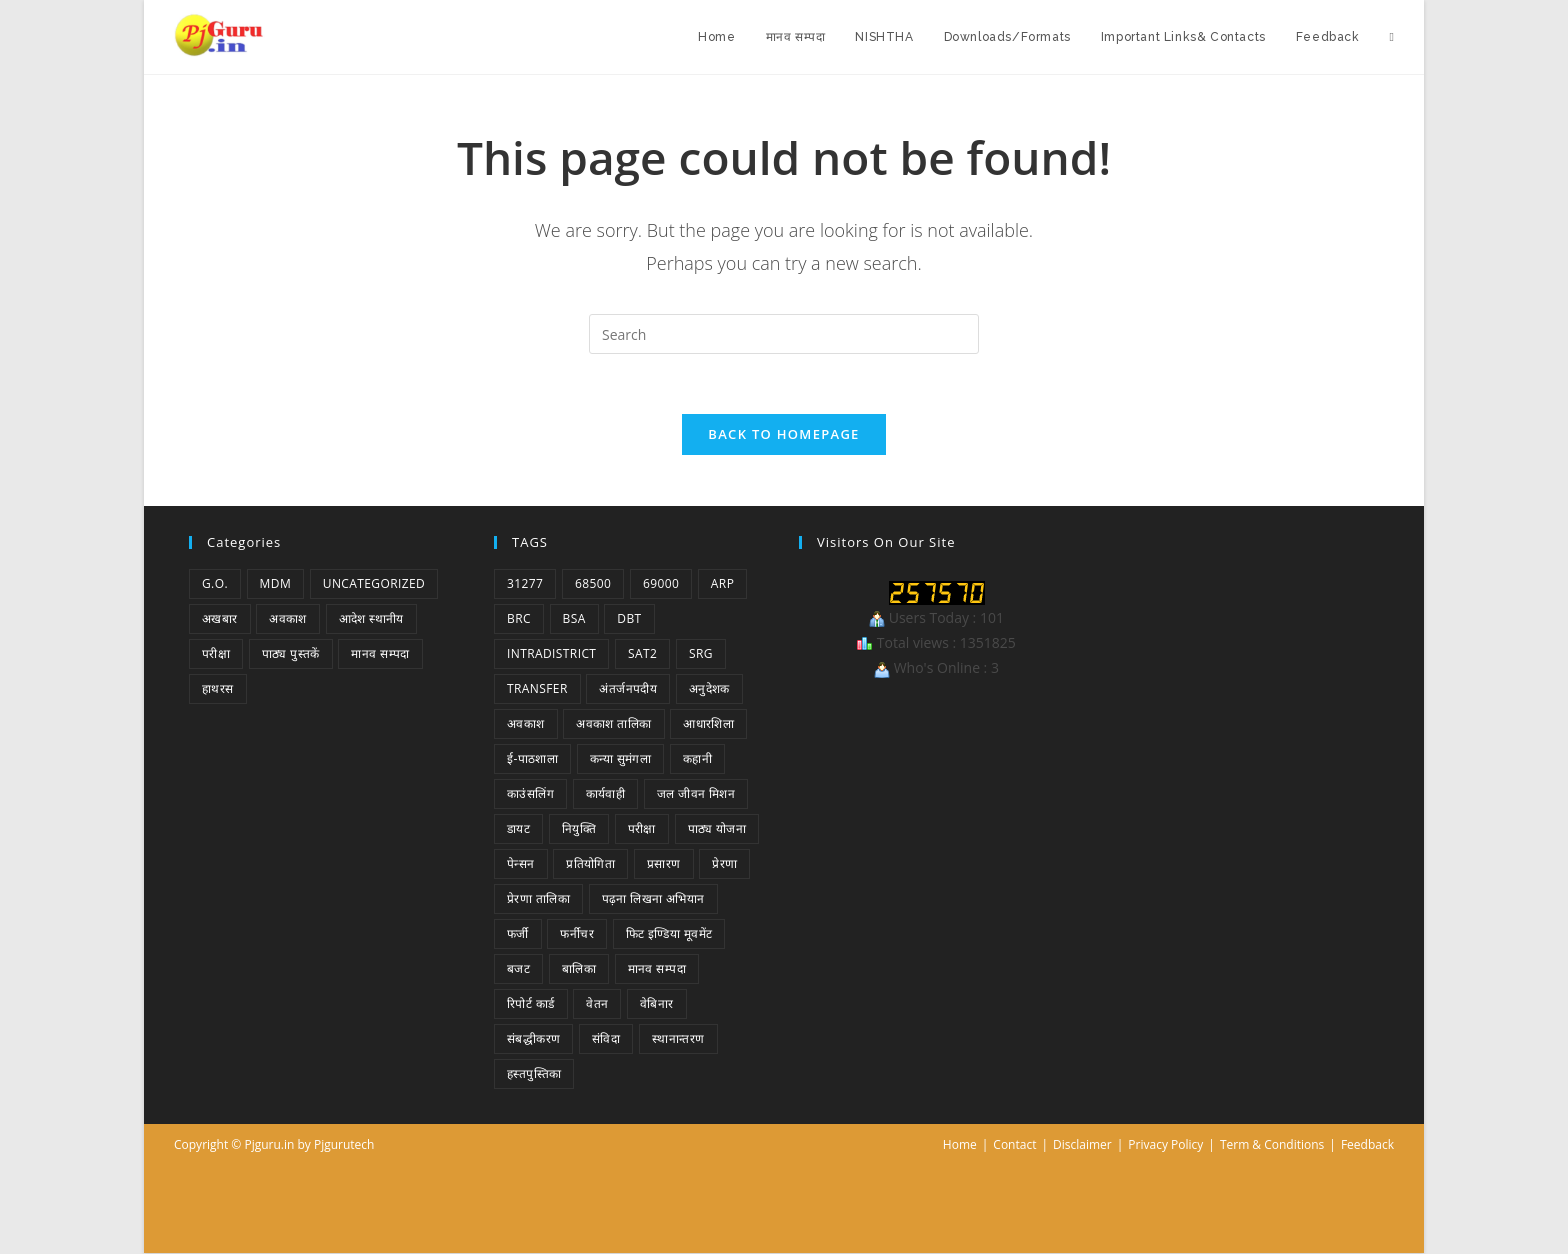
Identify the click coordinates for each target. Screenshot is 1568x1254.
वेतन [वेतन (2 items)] (597, 1004)
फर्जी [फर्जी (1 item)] (518, 934)
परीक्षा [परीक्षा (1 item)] (216, 654)
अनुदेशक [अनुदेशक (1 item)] (709, 689)
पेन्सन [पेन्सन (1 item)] (521, 864)
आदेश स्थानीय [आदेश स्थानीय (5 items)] (371, 619)
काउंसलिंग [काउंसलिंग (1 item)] (530, 794)
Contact (1014, 1145)
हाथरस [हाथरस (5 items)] (218, 689)
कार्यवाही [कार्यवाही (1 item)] (606, 794)
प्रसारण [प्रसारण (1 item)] (664, 864)
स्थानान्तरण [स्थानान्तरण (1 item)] (678, 1039)
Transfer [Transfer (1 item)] (537, 689)
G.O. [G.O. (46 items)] (215, 584)
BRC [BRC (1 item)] (519, 619)
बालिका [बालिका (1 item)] (579, 969)
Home (960, 1145)
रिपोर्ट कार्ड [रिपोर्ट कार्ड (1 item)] (531, 1004)
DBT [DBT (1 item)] (629, 619)
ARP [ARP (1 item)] (722, 584)
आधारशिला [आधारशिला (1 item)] (708, 724)
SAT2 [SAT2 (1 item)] (642, 654)
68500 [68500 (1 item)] (593, 584)
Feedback (1367, 1145)
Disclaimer (1082, 1145)
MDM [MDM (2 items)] (276, 584)
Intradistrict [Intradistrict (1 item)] (551, 654)
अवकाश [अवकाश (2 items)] (288, 619)
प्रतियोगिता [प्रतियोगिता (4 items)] (590, 864)
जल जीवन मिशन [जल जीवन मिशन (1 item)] (696, 794)
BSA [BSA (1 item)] (574, 619)
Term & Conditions (1272, 1145)
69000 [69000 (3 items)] (661, 584)
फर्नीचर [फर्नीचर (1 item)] (577, 934)
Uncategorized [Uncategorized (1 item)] (374, 584)
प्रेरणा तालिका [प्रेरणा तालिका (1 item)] (538, 899)
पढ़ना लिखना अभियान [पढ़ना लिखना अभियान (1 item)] (653, 899)
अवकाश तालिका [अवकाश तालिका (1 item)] (613, 724)
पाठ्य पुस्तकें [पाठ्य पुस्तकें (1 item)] (291, 654)
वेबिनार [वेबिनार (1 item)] (657, 1004)
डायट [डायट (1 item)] (518, 829)
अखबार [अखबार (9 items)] (220, 619)
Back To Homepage (783, 435)
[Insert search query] (784, 334)
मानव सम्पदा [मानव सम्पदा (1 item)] (380, 654)
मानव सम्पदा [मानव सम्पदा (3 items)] (657, 969)
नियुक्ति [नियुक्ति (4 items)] (579, 829)
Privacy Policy (1165, 1145)
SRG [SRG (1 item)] (701, 654)
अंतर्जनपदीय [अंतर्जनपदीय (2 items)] (628, 689)
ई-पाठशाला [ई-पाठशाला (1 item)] (532, 759)
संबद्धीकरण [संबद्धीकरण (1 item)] (533, 1039)
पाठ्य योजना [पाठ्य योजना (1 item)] (717, 829)
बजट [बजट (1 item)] (518, 969)
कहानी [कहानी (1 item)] (697, 759)
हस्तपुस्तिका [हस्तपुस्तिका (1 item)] (534, 1074)
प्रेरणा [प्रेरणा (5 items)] (724, 864)
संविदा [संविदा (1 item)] (606, 1039)
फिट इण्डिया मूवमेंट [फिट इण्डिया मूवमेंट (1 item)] (669, 934)
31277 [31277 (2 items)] (525, 584)
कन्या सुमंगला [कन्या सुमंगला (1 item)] (620, 759)
